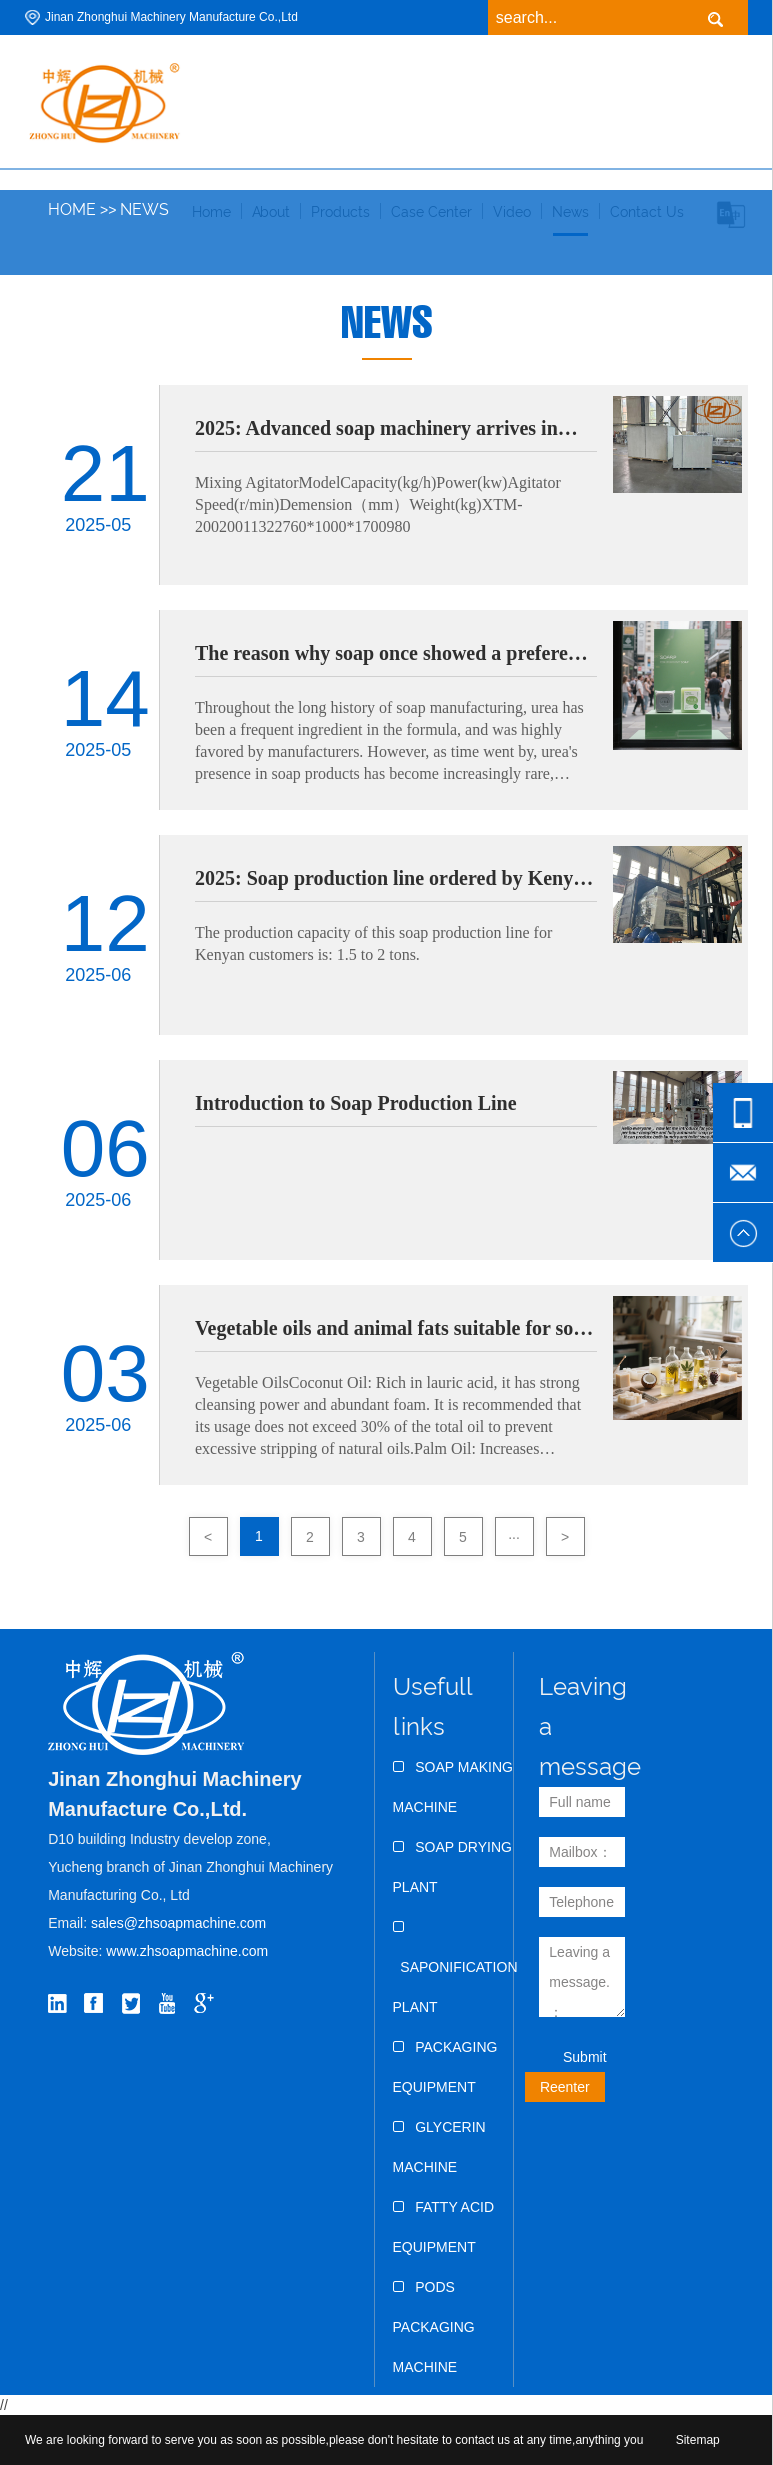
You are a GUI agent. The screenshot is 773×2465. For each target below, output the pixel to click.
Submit (585, 2057)
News (144, 209)
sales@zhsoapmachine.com (178, 1923)
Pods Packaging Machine (434, 2327)
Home (72, 209)
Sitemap (698, 2440)
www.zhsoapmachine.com (189, 1951)
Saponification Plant (455, 1967)
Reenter (565, 2087)
